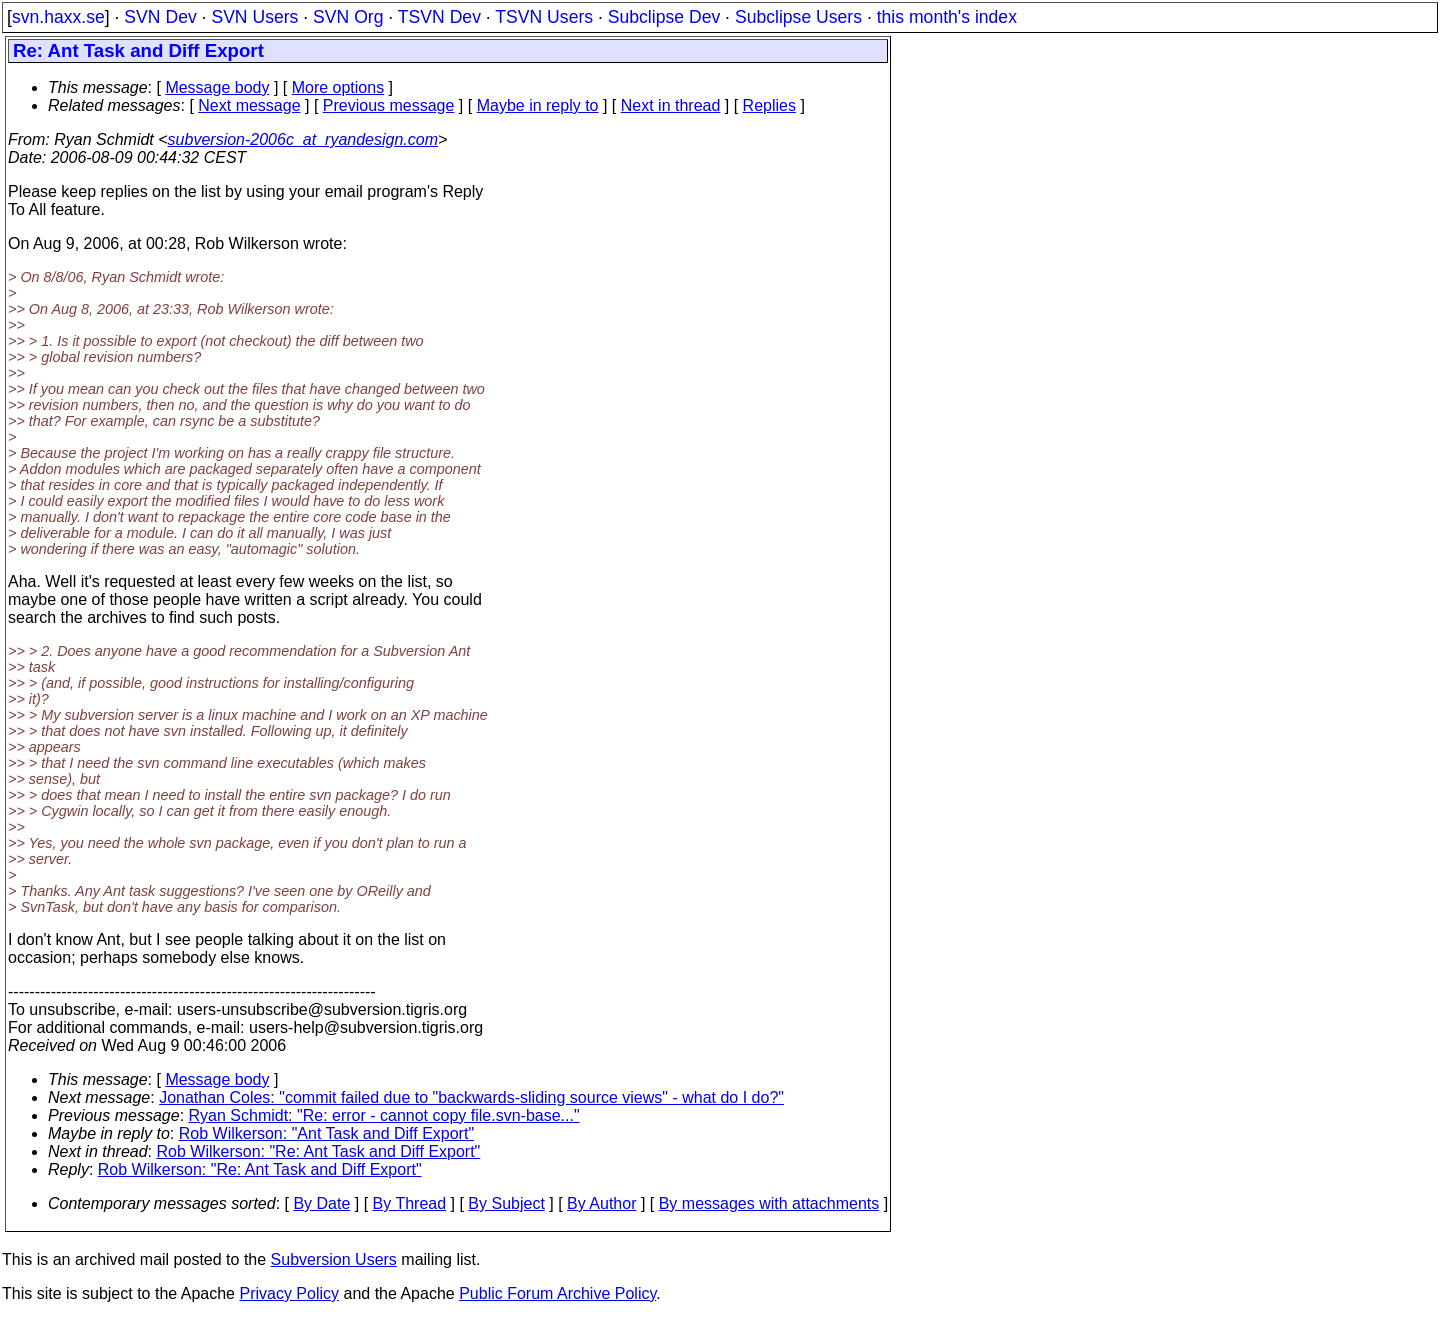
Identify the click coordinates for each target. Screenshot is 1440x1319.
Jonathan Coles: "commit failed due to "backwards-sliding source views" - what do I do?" (471, 1097)
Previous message (389, 105)
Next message (249, 105)
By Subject (506, 1203)
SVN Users (254, 17)
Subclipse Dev (664, 17)
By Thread (410, 1203)
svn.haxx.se (58, 17)
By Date (321, 1203)
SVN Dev (160, 17)
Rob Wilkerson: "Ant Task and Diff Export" (326, 1133)
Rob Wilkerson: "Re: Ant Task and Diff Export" (319, 1151)
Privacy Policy (289, 1293)
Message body (217, 87)
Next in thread (671, 105)
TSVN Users (544, 17)
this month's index (947, 17)
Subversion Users (334, 1259)
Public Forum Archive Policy (557, 1293)
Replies (769, 105)
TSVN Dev (439, 17)
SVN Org (348, 17)
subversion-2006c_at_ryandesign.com (303, 139)
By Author (601, 1203)
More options (338, 87)
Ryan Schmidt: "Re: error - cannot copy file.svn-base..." (384, 1115)
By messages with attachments (769, 1203)
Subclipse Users (798, 17)
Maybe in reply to (538, 105)
